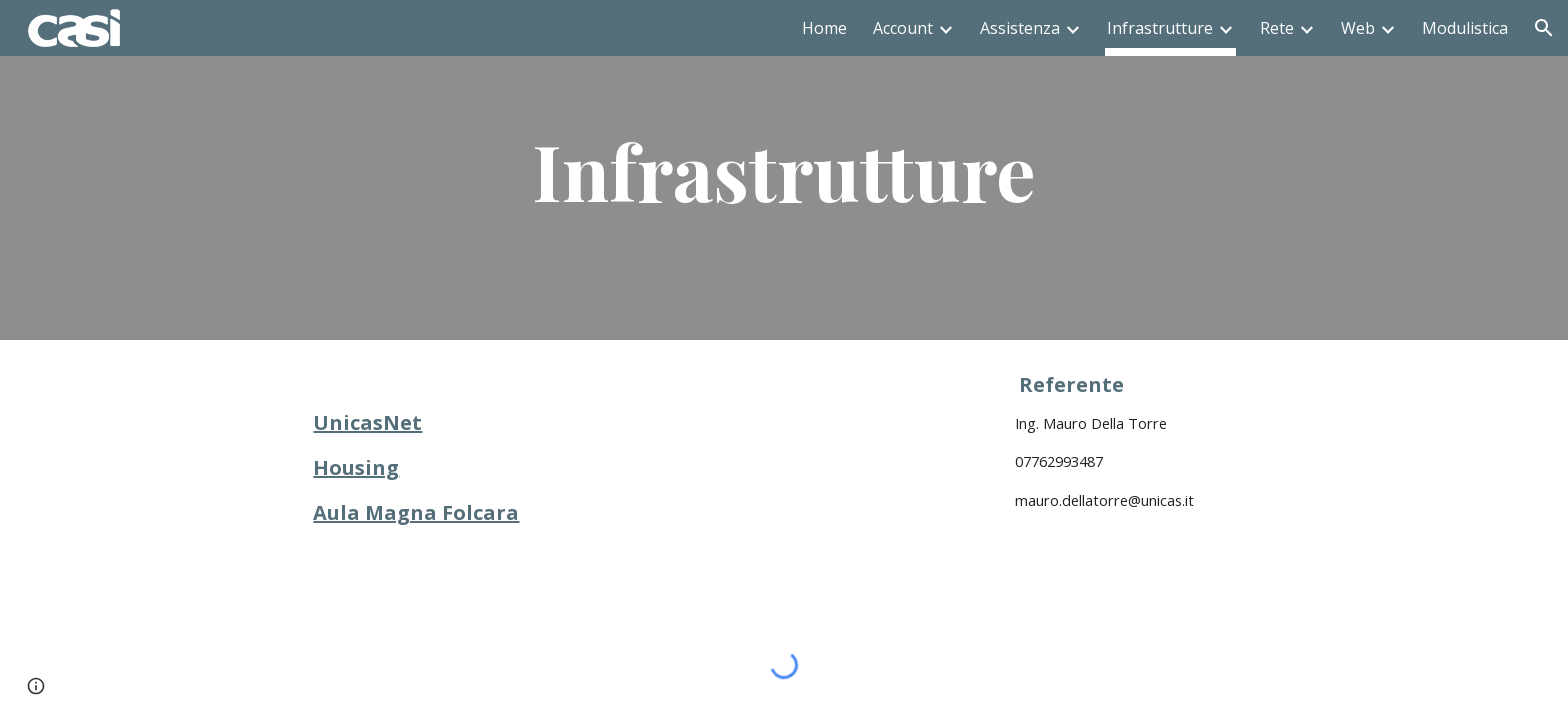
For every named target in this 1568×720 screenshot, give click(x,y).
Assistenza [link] (1020, 28)
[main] (784, 170)
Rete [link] (1277, 28)
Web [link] (1358, 28)
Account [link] (903, 28)
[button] (1544, 28)
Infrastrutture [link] (1160, 28)
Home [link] (824, 28)
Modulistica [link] (1465, 28)
